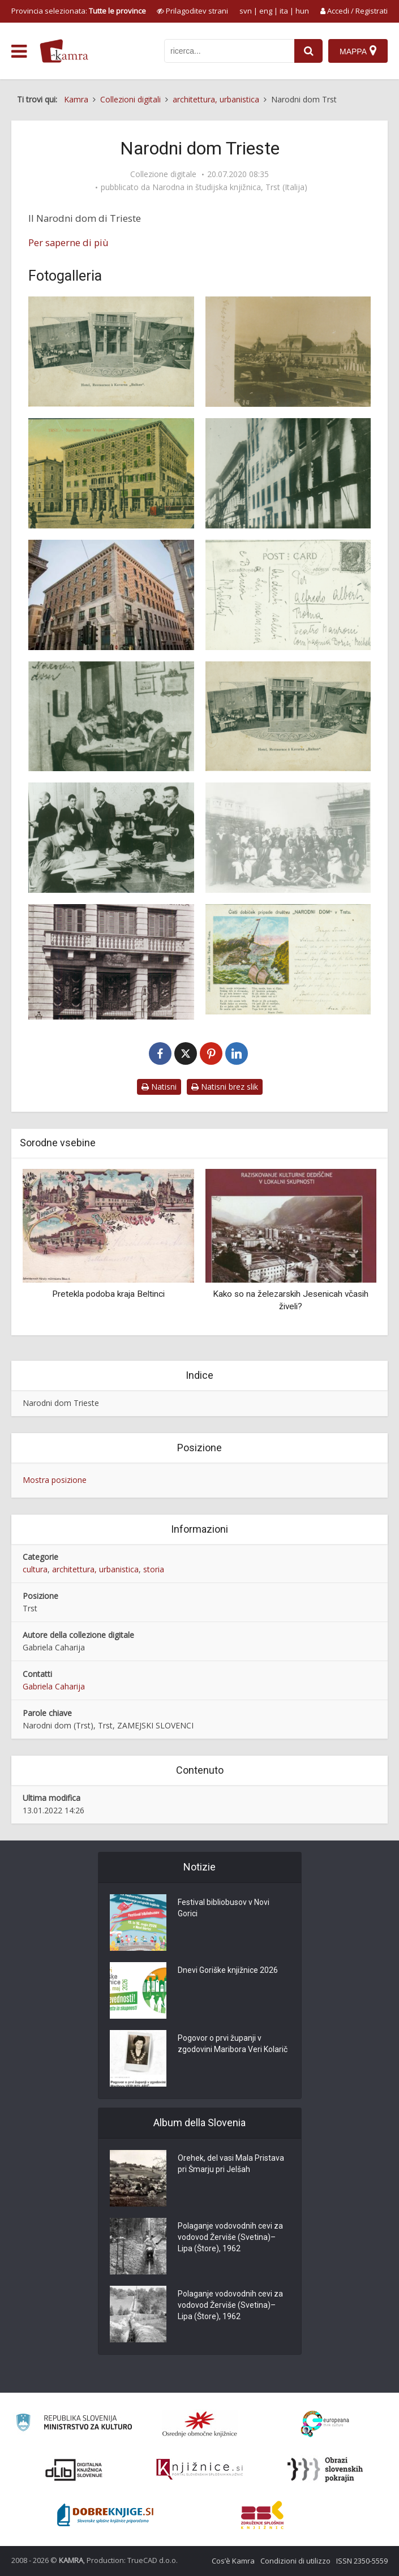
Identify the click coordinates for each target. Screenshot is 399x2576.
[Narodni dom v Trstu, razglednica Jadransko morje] (288, 959)
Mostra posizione (55, 1479)
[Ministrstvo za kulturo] (73, 2424)
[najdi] (308, 51)
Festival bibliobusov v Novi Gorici (223, 1908)
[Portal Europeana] (325, 2424)
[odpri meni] (19, 51)
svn (245, 11)
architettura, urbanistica (95, 1569)
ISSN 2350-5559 (362, 2561)
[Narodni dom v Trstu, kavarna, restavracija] (288, 716)
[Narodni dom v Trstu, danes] (111, 595)
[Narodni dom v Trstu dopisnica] (288, 595)
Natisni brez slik (224, 1086)
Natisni (159, 1086)
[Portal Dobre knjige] (105, 2515)
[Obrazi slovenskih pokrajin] (325, 2469)
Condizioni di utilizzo (295, 2561)
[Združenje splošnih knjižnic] (262, 2515)
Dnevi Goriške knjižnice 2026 (228, 1970)
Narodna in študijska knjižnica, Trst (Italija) (229, 187)
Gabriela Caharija (54, 1686)
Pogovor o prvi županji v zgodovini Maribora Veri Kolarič (233, 2044)
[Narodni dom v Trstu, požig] (288, 473)
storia (153, 1569)
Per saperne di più (68, 242)
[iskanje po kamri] (229, 51)
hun (302, 11)
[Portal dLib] (74, 2469)
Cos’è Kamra (233, 2561)
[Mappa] (358, 51)
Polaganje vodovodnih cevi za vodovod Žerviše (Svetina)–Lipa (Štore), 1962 (230, 2238)
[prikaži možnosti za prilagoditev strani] (192, 11)
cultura (35, 1569)
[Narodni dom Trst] (111, 351)
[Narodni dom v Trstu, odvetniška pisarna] (111, 837)
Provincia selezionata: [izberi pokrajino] (78, 11)
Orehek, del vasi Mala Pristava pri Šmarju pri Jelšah (231, 2164)
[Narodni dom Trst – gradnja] (288, 351)
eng (265, 11)
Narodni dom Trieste (61, 1402)
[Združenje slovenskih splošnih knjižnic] (199, 2469)
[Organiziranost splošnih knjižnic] (200, 2424)
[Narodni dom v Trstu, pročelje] (111, 961)
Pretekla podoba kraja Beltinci (108, 1294)
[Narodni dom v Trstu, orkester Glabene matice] (288, 837)
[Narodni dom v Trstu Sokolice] (111, 716)
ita (284, 11)
